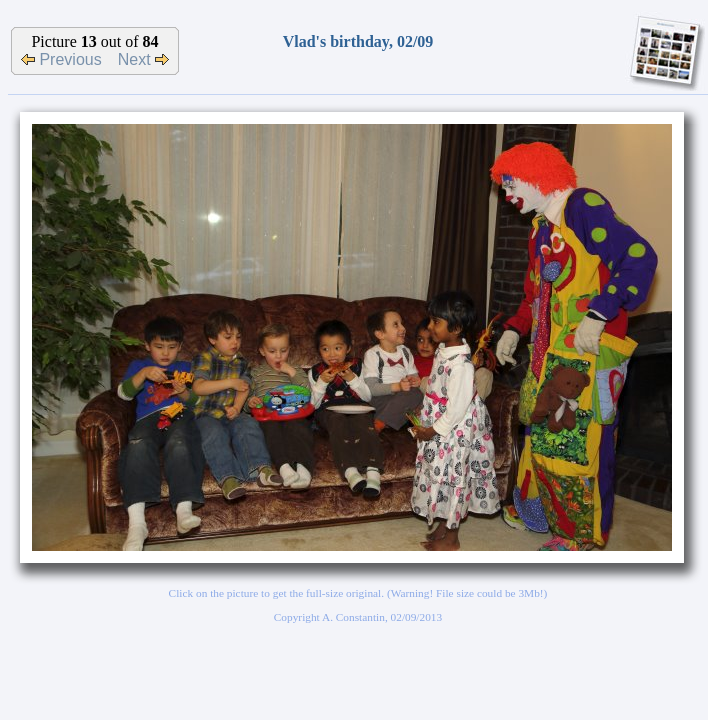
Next (143, 59)
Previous (61, 59)
